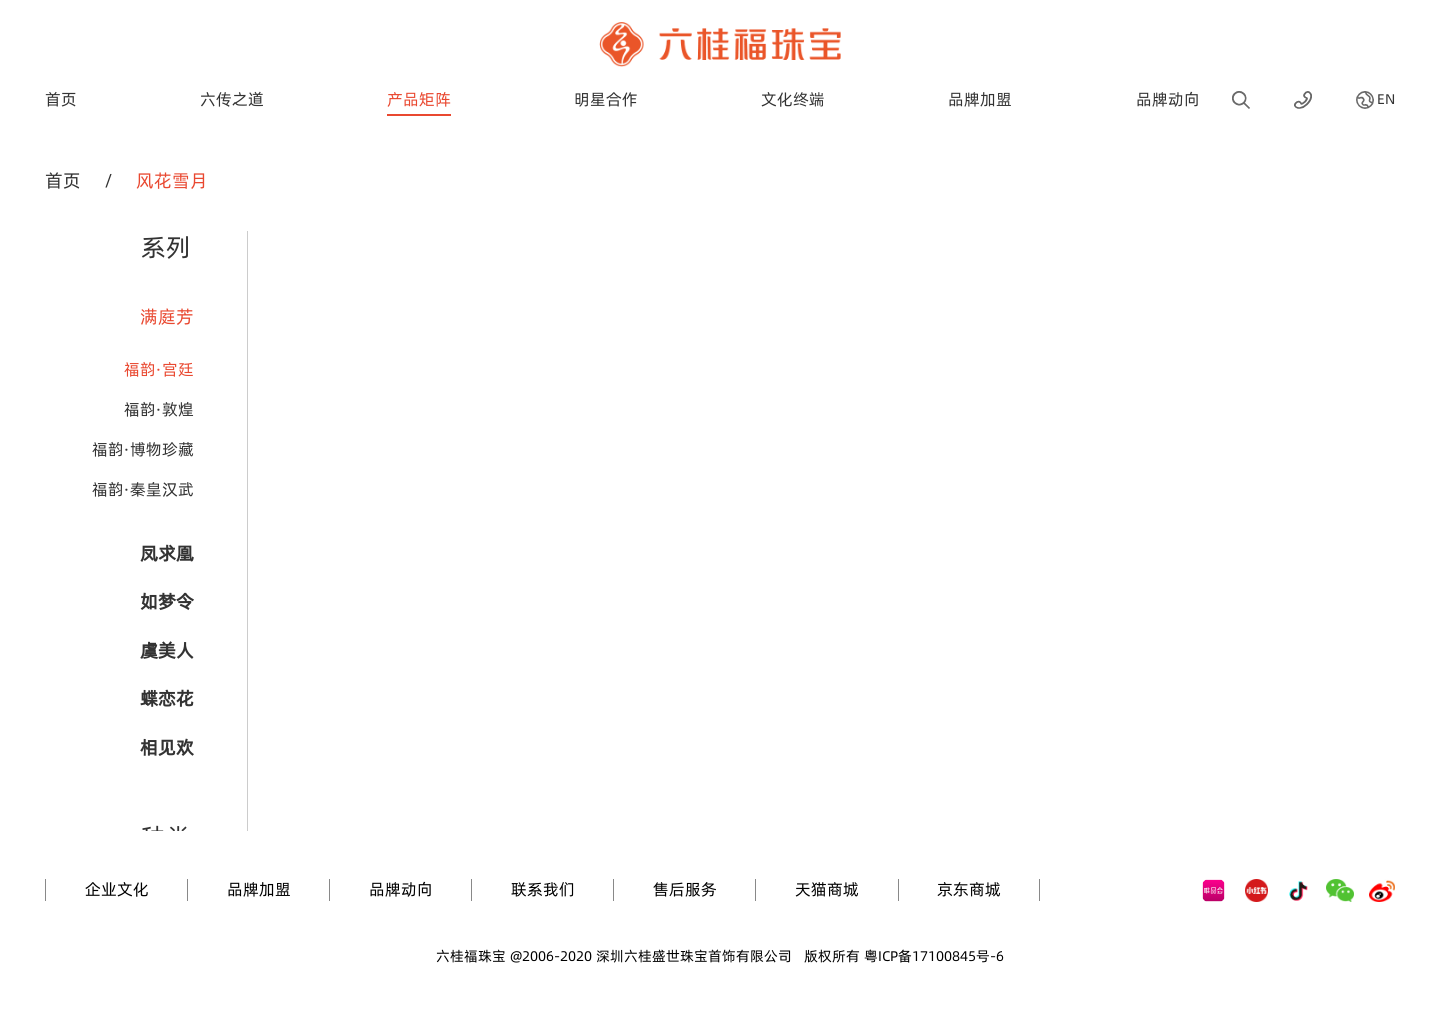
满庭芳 (167, 316)
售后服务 (685, 889)
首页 (61, 99)
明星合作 (606, 99)
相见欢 (167, 747)
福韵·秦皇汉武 (143, 489)
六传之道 (232, 99)
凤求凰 (167, 553)
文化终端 (793, 99)
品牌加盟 (980, 99)
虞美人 (167, 650)
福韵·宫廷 (159, 369)
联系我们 (543, 889)
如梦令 (167, 601)
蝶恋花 (167, 698)
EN (1386, 100)
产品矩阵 (419, 99)
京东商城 (969, 889)
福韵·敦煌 (159, 409)
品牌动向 (1168, 99)
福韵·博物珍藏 (143, 449)
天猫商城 (827, 889)
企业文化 (117, 889)
